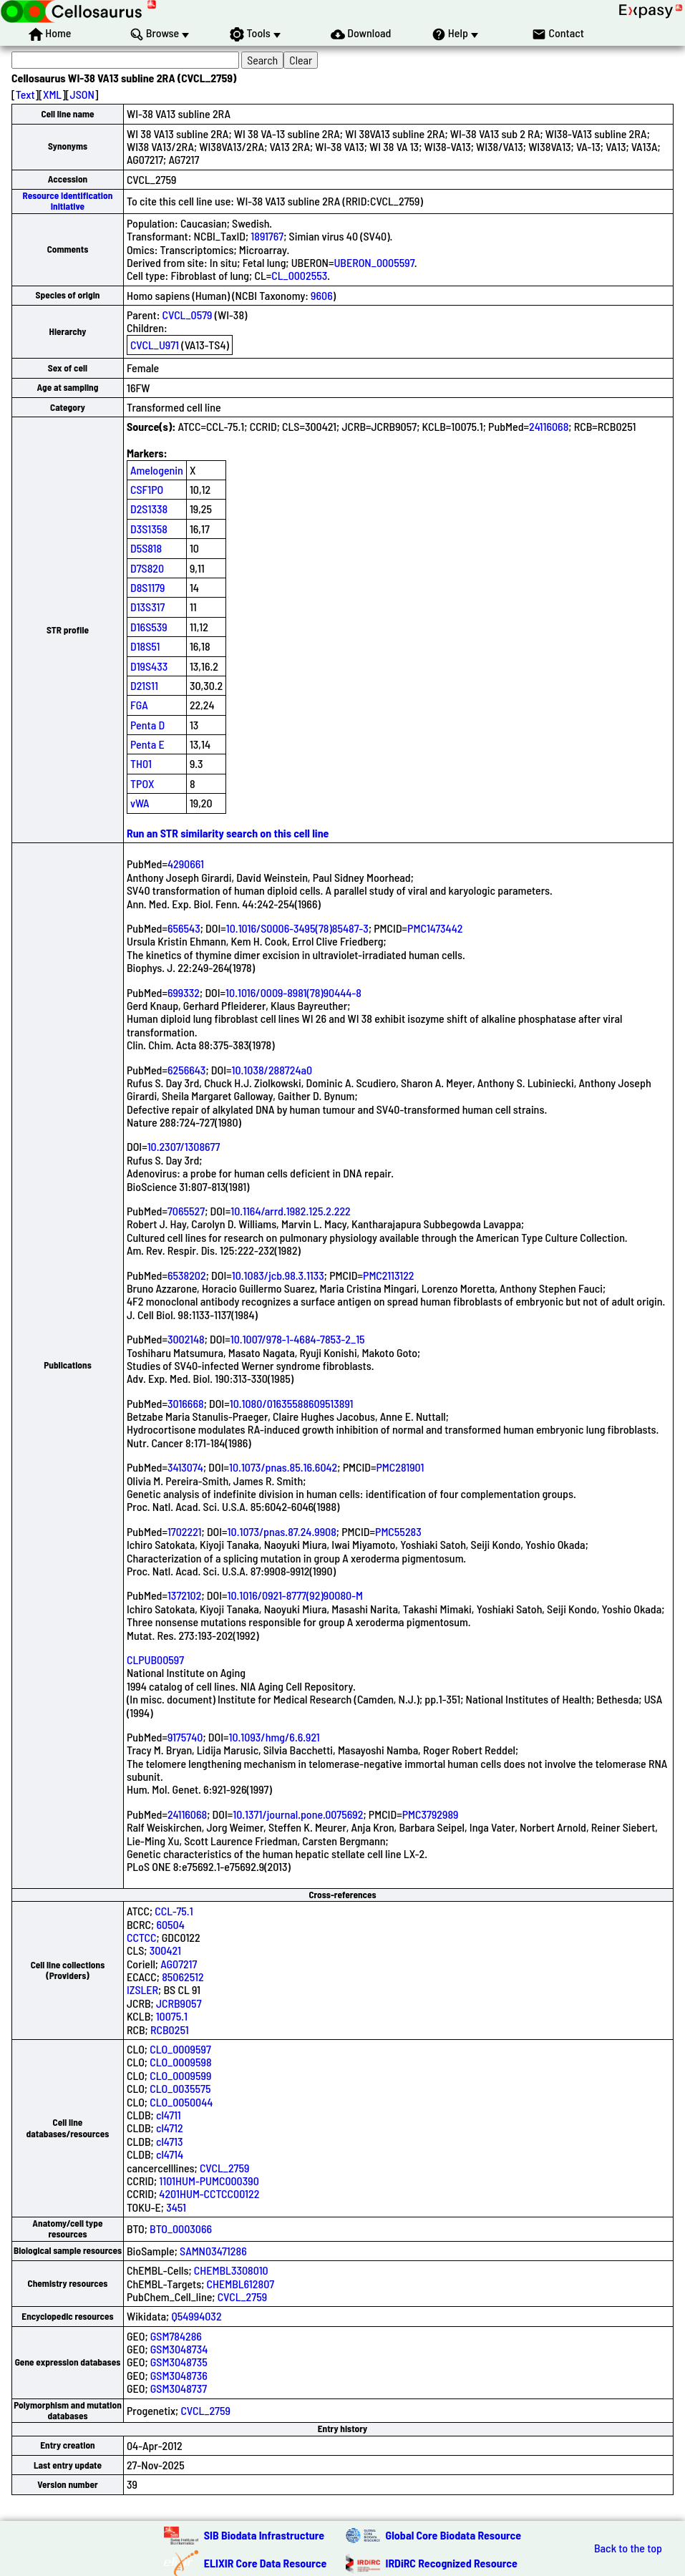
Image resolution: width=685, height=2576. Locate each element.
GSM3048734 (179, 2349)
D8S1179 (147, 587)
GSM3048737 (178, 2388)
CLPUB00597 (155, 1659)
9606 (322, 295)
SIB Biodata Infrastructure (264, 2535)
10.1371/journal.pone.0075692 (298, 1814)
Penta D (147, 725)
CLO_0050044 (181, 2102)
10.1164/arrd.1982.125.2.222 (290, 1210)
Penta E (147, 744)
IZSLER (142, 1989)
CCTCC (141, 1937)
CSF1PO (146, 489)
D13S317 (147, 606)
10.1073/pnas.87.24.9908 (282, 1531)
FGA (139, 704)
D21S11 (144, 685)
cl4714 (169, 2154)
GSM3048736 (179, 2375)
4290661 (185, 863)
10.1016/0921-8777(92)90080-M (294, 1595)
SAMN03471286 (213, 2250)
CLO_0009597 (180, 2049)
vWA (140, 803)
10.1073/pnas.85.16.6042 (283, 1467)
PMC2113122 (388, 1275)
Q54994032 (196, 2316)
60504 (170, 1924)
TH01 (141, 763)
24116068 (548, 426)
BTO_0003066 (181, 2228)
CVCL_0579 (187, 314)
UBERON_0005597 (374, 262)
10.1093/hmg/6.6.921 (273, 1737)
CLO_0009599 (180, 2075)
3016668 (185, 1403)
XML (52, 94)
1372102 (184, 1595)
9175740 (185, 1737)
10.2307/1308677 (183, 1146)
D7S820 (147, 568)
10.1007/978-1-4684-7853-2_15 (297, 1339)
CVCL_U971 (154, 344)
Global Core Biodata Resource (454, 2535)
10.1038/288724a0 (271, 1069)
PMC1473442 (434, 928)
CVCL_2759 (224, 2167)
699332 (183, 992)
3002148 (186, 1339)
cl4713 (169, 2141)
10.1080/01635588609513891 (292, 1403)
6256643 (186, 1069)
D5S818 (146, 548)
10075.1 (172, 2016)
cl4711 (168, 2114)
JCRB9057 (179, 2003)
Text (25, 94)
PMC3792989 (430, 1814)
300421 (165, 1950)
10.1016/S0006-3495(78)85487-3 (297, 928)
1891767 (267, 236)
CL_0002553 (299, 275)
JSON (82, 94)
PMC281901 (400, 1467)
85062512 (182, 1976)
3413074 (185, 1467)
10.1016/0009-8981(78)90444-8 (293, 992)
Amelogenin (156, 470)
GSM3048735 (179, 2361)
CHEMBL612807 (241, 2283)
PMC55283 (398, 1531)
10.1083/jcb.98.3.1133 (278, 1275)
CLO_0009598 (180, 2062)
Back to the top (628, 2548)
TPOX (142, 783)
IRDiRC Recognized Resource (452, 2563)
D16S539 (148, 626)
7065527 (186, 1210)
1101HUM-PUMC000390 (208, 2180)
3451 (176, 2207)
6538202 (186, 1275)
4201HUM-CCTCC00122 (209, 2193)
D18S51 (145, 646)
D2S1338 (148, 508)
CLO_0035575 (180, 2088)
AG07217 (178, 1963)
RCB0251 (169, 2029)
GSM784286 (176, 2336)
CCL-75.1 (174, 1911)
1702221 (184, 1531)
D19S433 (148, 666)
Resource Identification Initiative (68, 201)
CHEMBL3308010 (231, 2270)
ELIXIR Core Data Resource (265, 2563)
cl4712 (169, 2127)
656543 (183, 928)
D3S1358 (148, 528)
